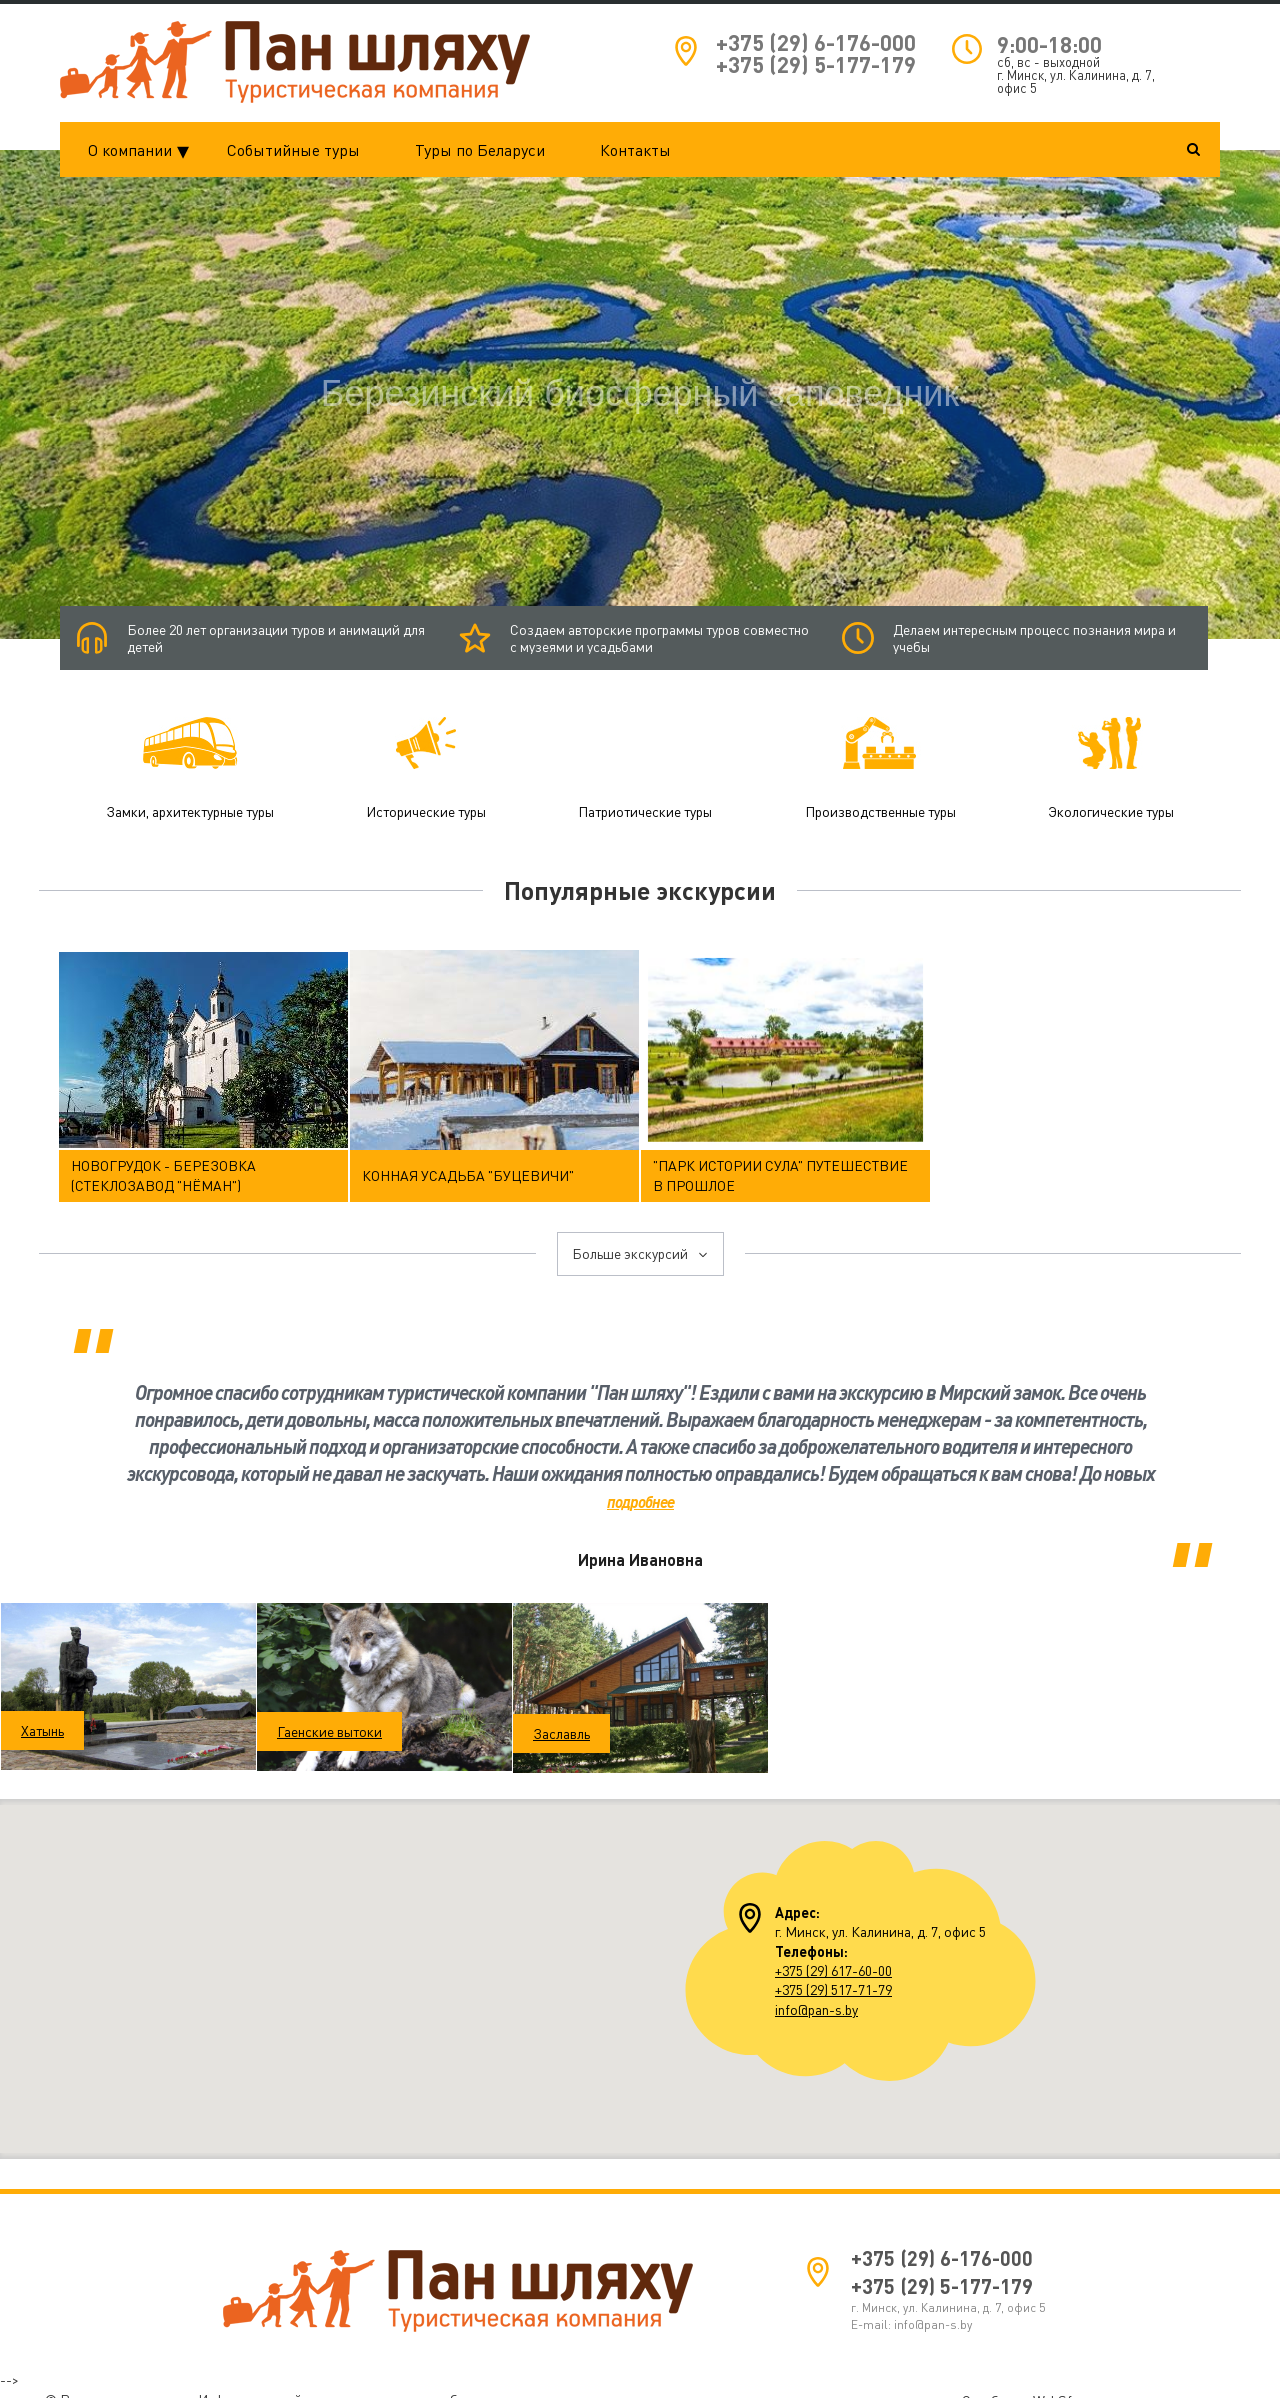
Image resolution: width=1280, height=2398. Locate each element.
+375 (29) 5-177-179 (816, 64)
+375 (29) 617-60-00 (833, 1959)
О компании (144, 150)
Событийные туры (293, 150)
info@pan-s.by (816, 1997)
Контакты (635, 150)
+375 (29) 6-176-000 (816, 42)
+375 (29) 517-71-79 (833, 1978)
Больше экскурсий (640, 1242)
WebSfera (1062, 2388)
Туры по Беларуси (480, 150)
